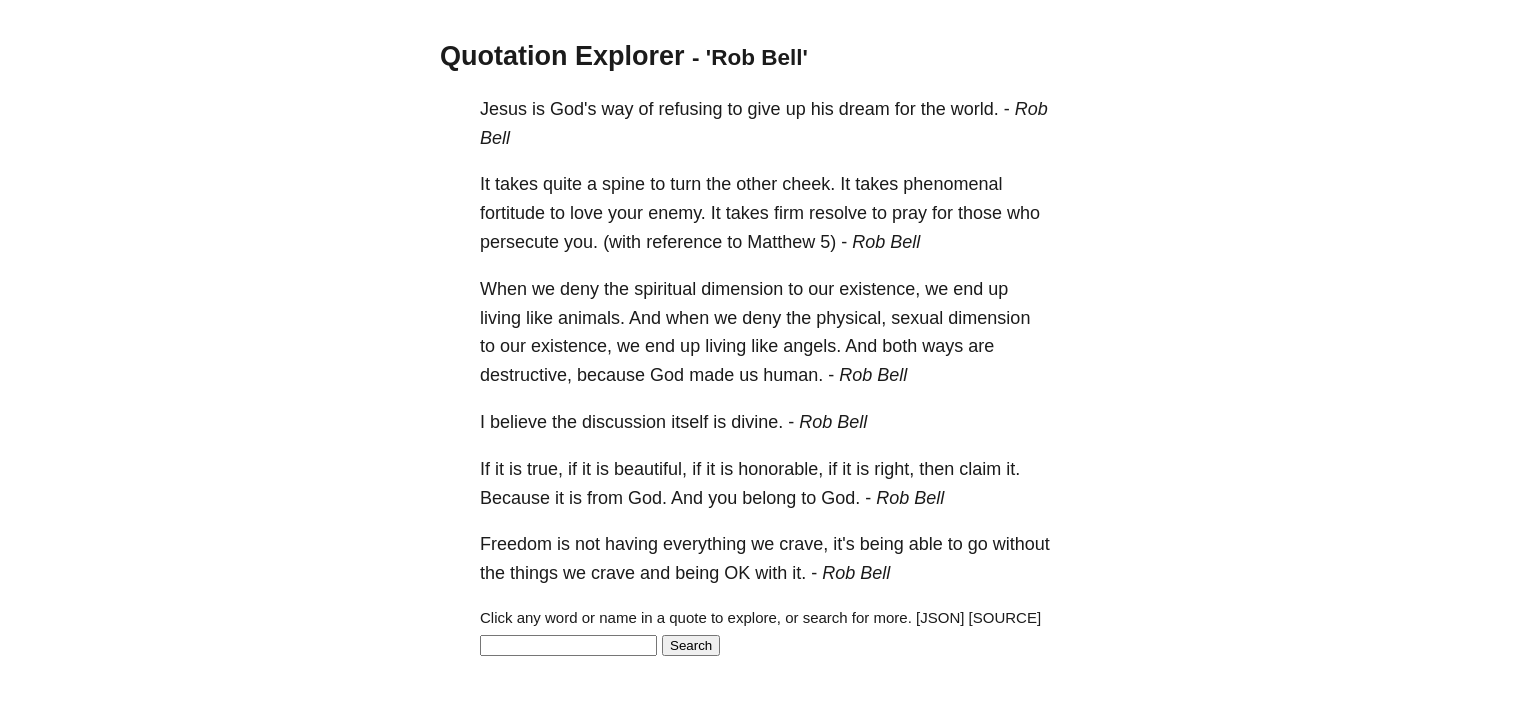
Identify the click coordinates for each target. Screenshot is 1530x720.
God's (573, 109)
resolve (838, 213)
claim (980, 469)
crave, (803, 544)
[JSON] (940, 617)
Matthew (781, 242)
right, (894, 469)
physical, (851, 318)
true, (545, 469)
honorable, (780, 469)
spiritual (665, 289)
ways (942, 346)
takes (516, 184)
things (534, 573)
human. (793, 375)
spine (623, 184)
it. (1013, 469)
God (667, 375)
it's (843, 544)
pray (909, 213)
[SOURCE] (1005, 617)
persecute (519, 242)
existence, (879, 289)
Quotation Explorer (562, 56)
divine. (757, 422)
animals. (591, 318)
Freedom (516, 544)
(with (622, 242)
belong (769, 498)
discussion (624, 422)
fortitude (512, 213)
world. (975, 109)
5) (828, 242)
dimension (742, 289)
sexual (917, 318)
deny (579, 289)
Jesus (503, 109)
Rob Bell (886, 242)
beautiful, (650, 469)
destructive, (526, 375)
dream (864, 109)
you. (581, 242)
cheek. (808, 184)
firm (789, 213)
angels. (812, 346)
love (586, 213)
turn (685, 184)
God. (647, 498)
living (500, 318)
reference (684, 242)
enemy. (677, 213)
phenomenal (952, 184)
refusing (691, 109)
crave (613, 573)
